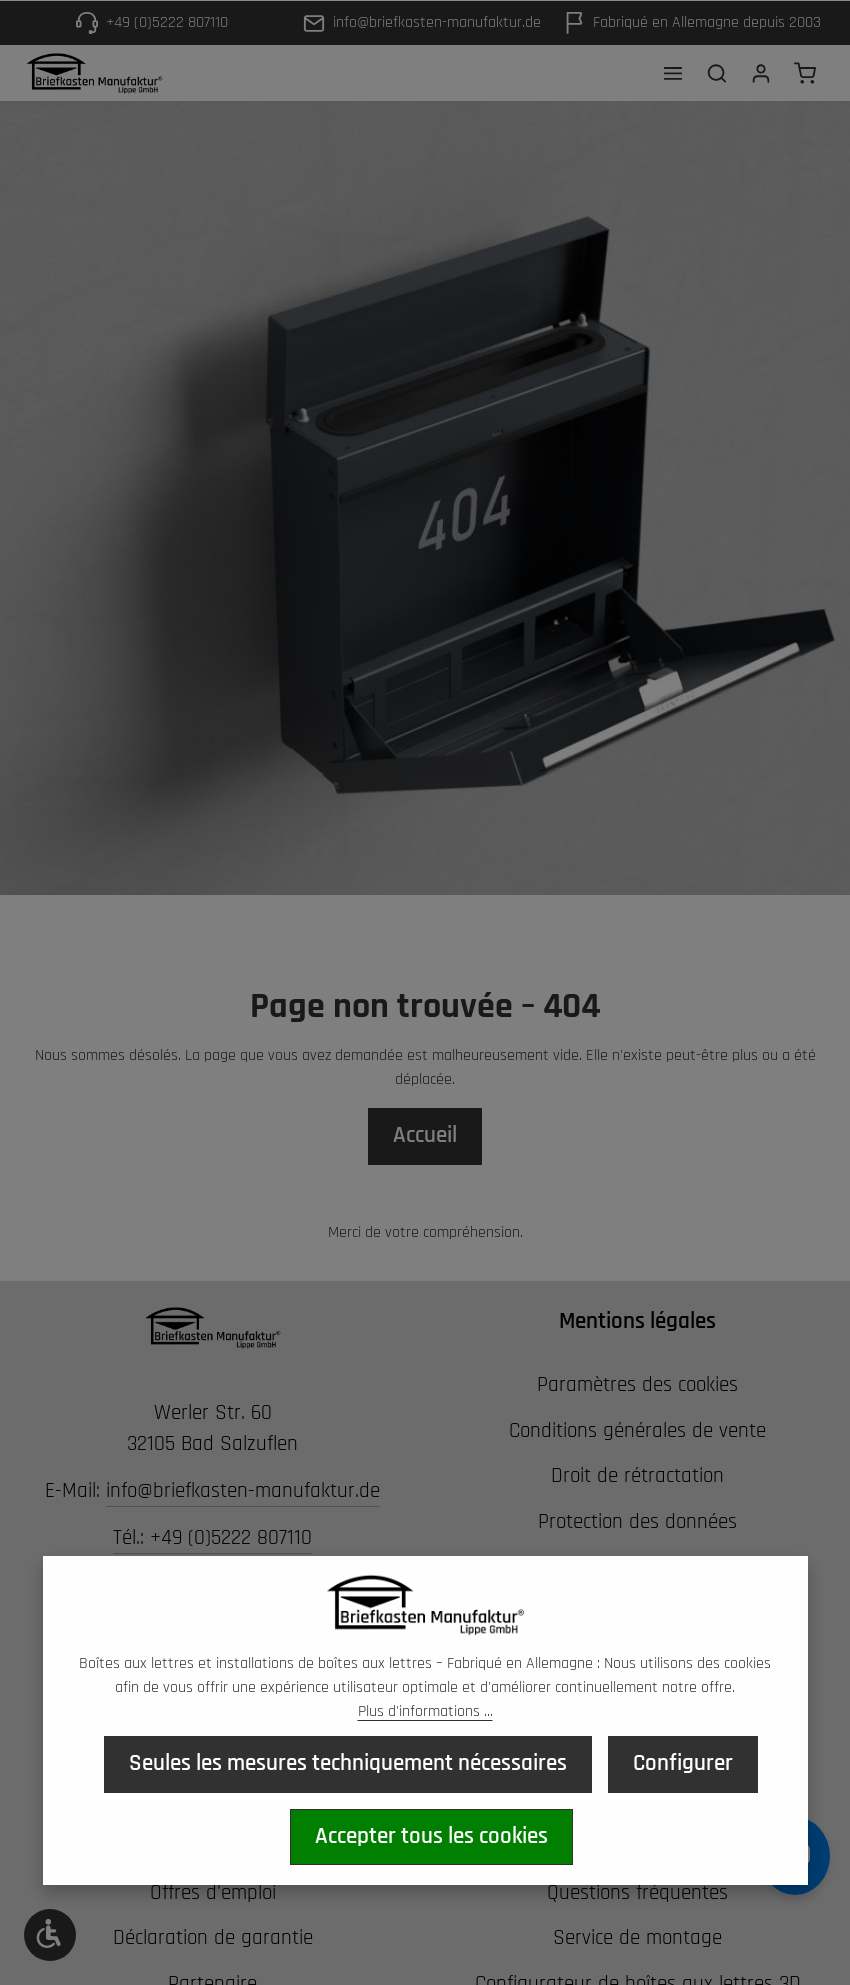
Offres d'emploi (213, 1893)
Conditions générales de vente (637, 1431)
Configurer (683, 1764)
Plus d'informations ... (425, 1712)
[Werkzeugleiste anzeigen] (50, 1935)
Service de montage (637, 1938)
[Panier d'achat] (805, 73)
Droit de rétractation (637, 1476)
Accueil (425, 1135)
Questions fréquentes (637, 1893)
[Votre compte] (761, 73)
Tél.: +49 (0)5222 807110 (212, 1538)
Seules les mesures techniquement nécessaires (348, 1764)
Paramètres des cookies (637, 1385)
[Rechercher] (717, 73)
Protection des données (637, 1522)
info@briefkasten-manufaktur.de (243, 1491)
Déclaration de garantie (213, 1938)
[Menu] (673, 73)
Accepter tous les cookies (431, 1836)
